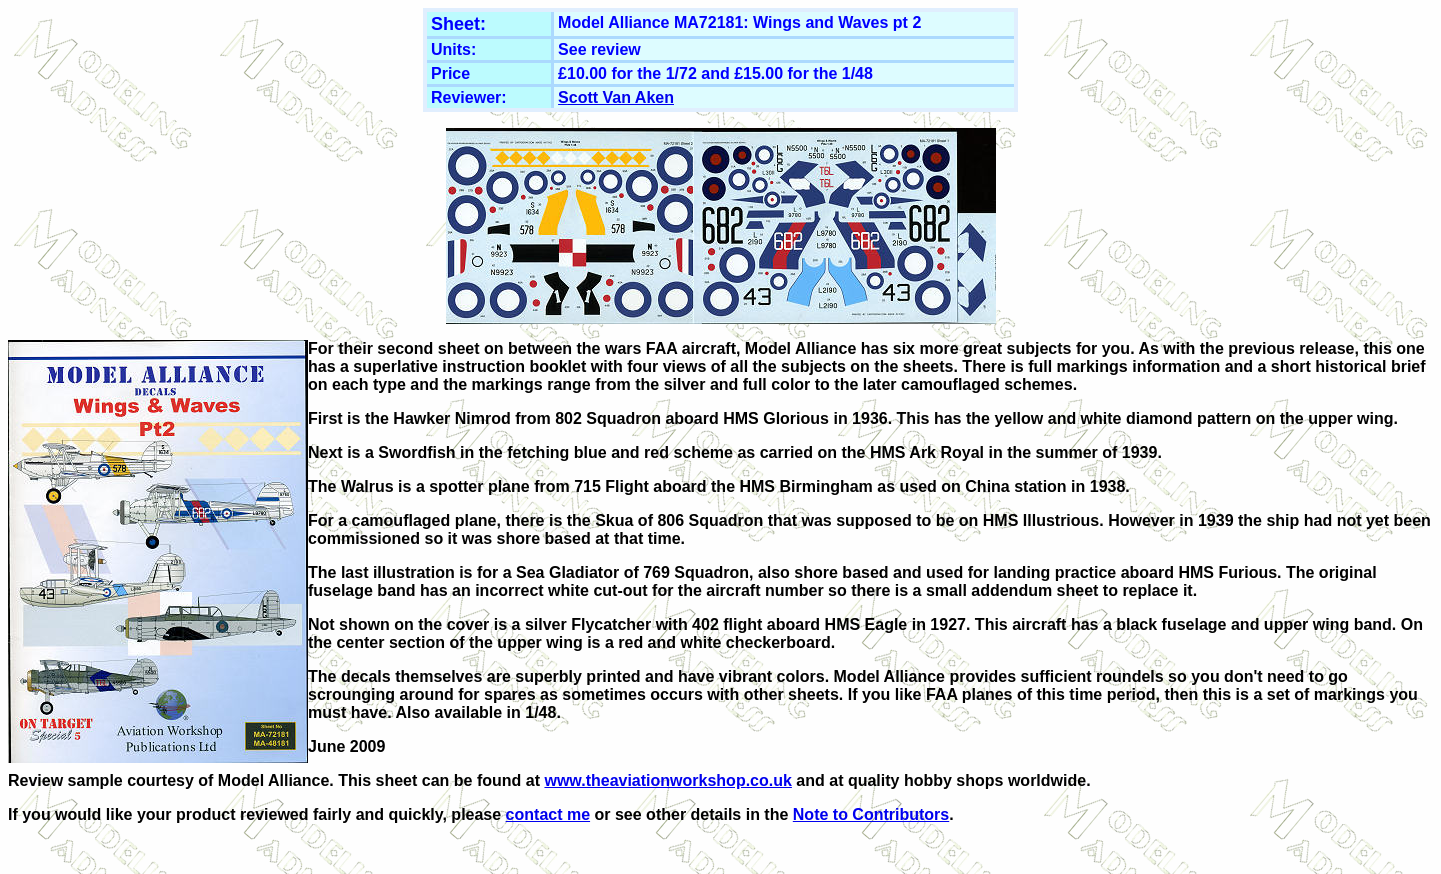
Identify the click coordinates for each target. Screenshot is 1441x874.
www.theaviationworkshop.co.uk (667, 780)
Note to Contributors (871, 814)
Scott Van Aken (616, 97)
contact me (548, 814)
